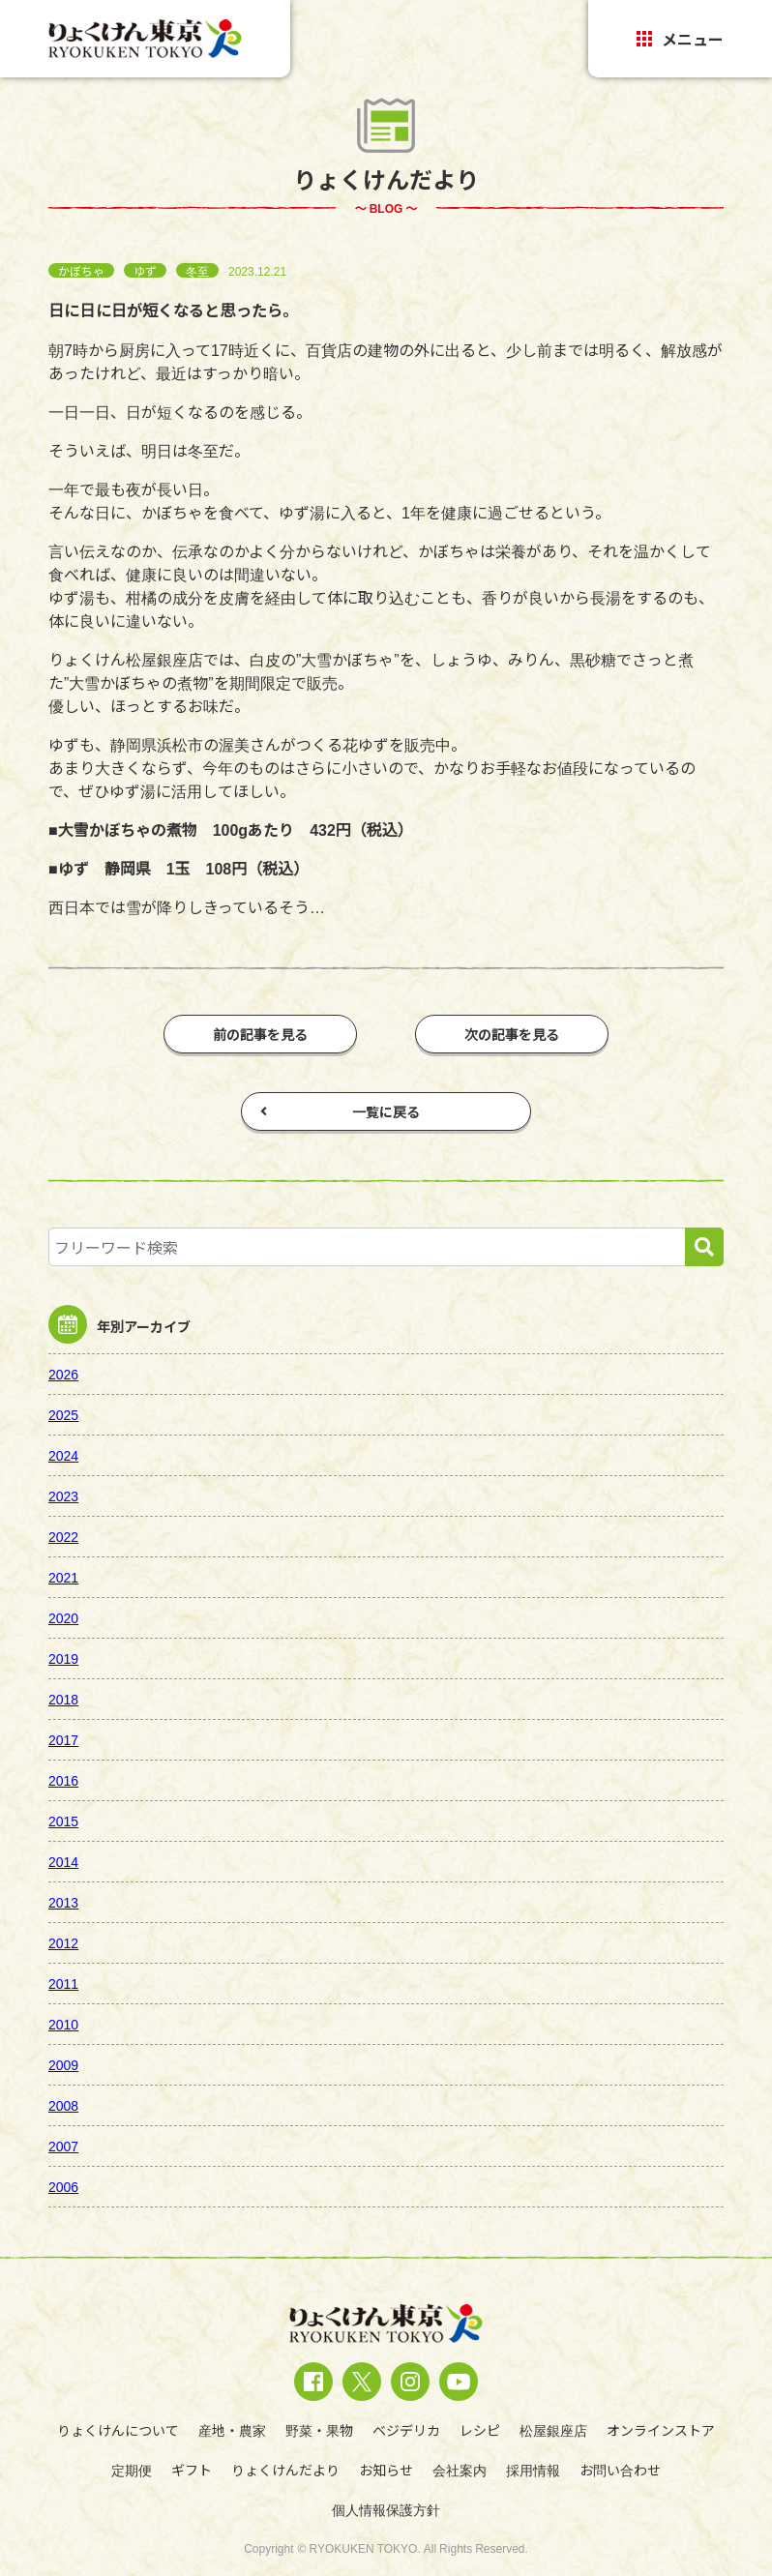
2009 (63, 2064)
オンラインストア (661, 2430)
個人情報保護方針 (386, 2509)
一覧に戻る (340, 1111)
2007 (63, 2145)
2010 (63, 2023)
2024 (63, 1455)
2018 (63, 1698)
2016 (63, 1780)
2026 (63, 1373)
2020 (63, 1617)
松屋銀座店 (553, 2430)
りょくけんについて (118, 2430)
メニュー (680, 38)
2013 (63, 1901)
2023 (63, 1495)
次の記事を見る (511, 1034)
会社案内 (459, 2469)
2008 (63, 2105)
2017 (63, 1739)
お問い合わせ (620, 2469)
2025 (63, 1414)
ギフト (191, 2469)
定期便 (131, 2469)
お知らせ (386, 2469)
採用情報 (533, 2469)
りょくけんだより (285, 2469)
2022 (63, 1536)
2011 (63, 1983)
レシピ (480, 2430)
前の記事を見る (260, 1034)
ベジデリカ (406, 2430)
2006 (63, 2186)
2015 (63, 1820)
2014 (63, 1861)
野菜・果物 (319, 2430)
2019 (63, 1658)
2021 (63, 1576)
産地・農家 (232, 2430)
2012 (63, 1942)
